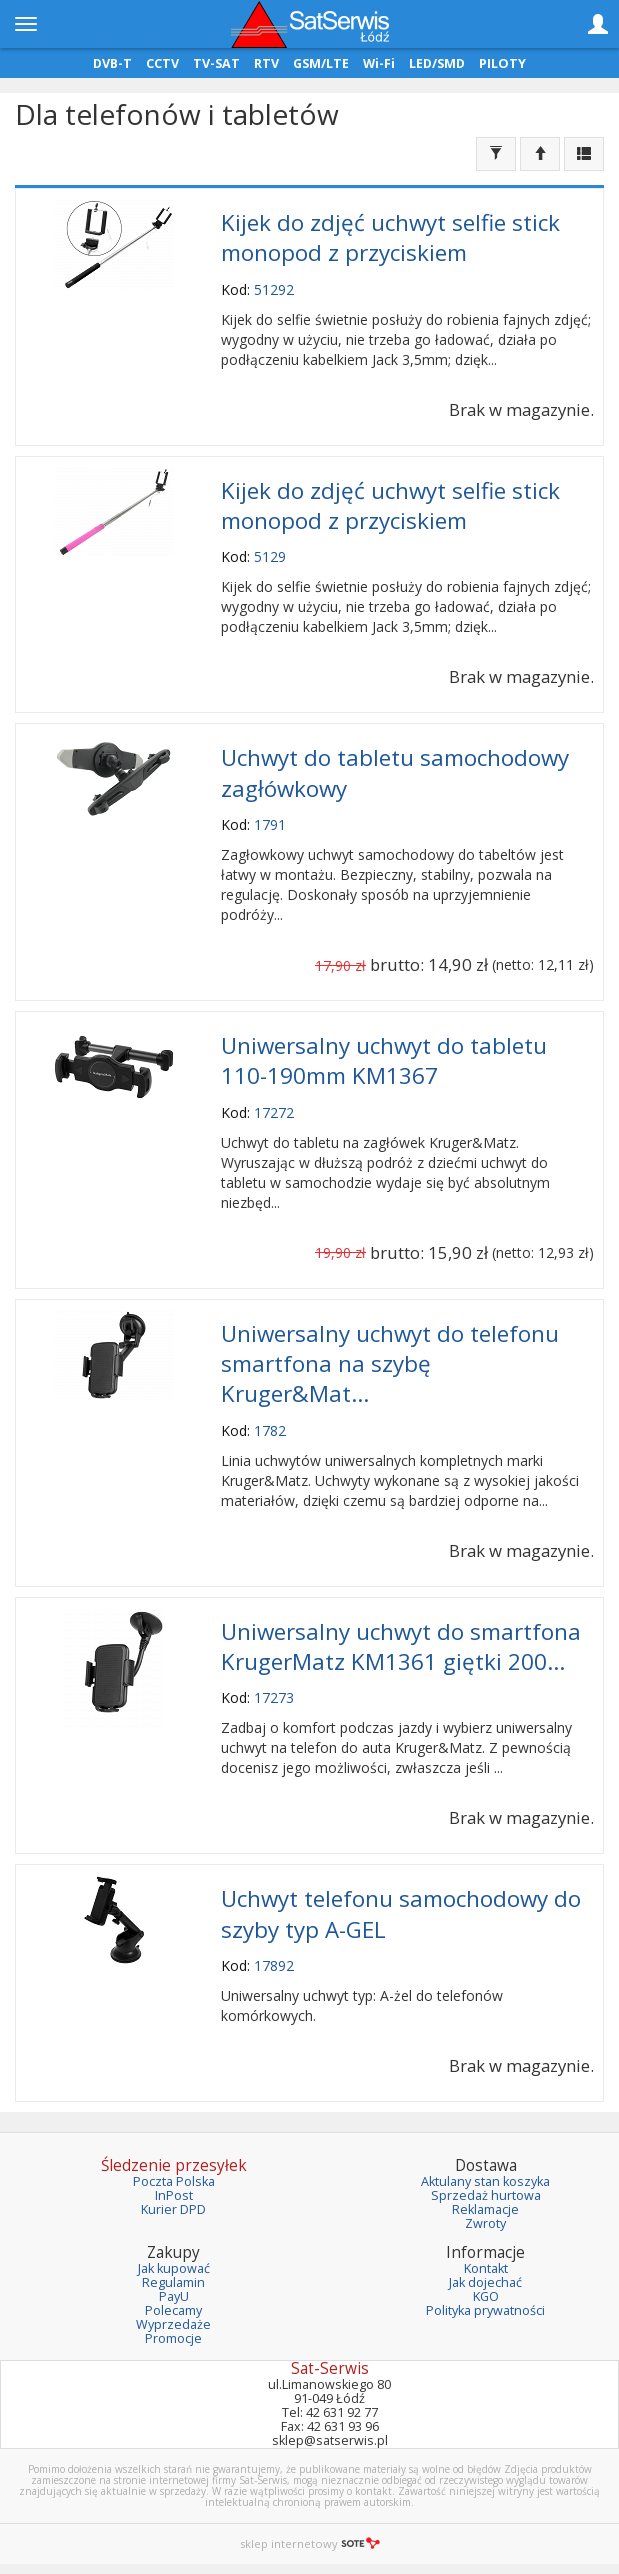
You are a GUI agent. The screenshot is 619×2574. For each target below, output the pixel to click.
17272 (274, 1112)
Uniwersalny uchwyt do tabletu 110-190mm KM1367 (384, 1060)
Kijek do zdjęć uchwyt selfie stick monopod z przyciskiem (390, 237)
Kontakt (486, 2268)
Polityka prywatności (485, 2310)
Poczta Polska (174, 2181)
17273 (274, 1697)
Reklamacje (485, 2209)
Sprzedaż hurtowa (486, 2195)
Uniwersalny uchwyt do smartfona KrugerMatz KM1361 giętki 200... (401, 1646)
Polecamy (173, 2310)
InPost (174, 2195)
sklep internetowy (310, 2543)
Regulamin (173, 2282)
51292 (274, 289)
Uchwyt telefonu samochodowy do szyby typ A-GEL (401, 1913)
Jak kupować (174, 2268)
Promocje (173, 2338)
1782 (270, 1430)
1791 (270, 824)
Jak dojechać (485, 2282)
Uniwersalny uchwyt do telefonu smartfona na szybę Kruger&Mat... (390, 1363)
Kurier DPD (173, 2209)
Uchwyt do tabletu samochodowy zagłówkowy (395, 772)
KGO (486, 2296)
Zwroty (485, 2223)
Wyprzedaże (173, 2324)
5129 (270, 556)
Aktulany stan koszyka (485, 2181)
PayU (174, 2296)
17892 (274, 1965)
